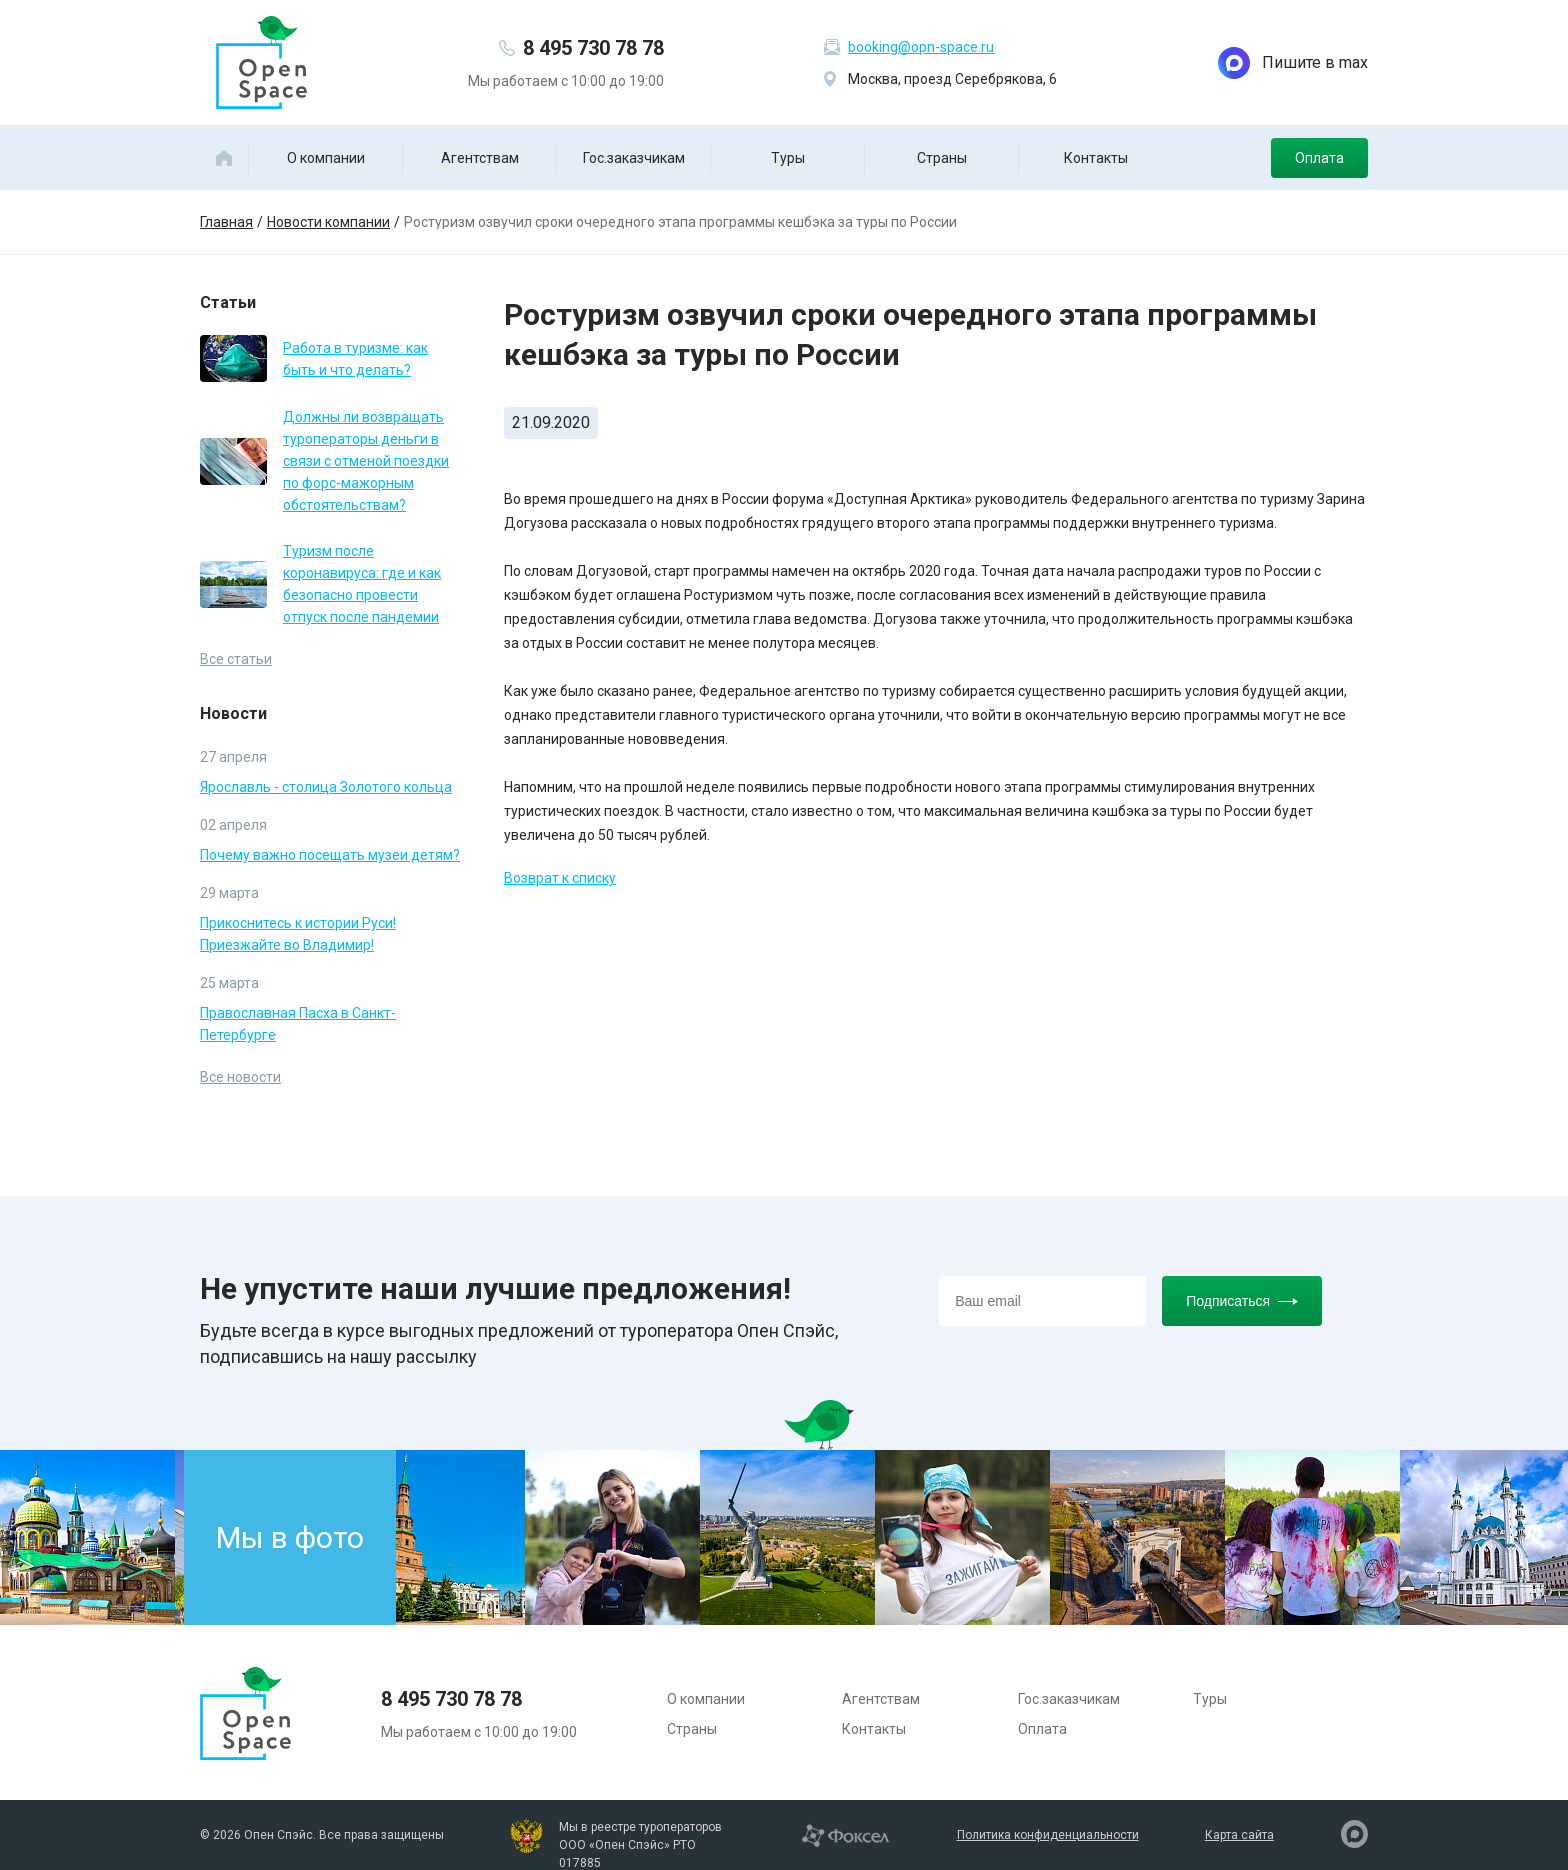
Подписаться (1242, 1301)
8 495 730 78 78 (593, 48)
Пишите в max (1293, 63)
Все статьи (236, 659)
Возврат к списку (560, 878)
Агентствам (480, 158)
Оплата (1319, 158)
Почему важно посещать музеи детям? (330, 855)
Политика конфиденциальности (1048, 1835)
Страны (942, 158)
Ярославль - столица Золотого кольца (326, 787)
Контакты (1096, 158)
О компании (326, 158)
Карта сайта (1239, 1835)
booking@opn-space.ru (921, 47)
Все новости (240, 1077)
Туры (788, 158)
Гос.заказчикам (634, 158)
